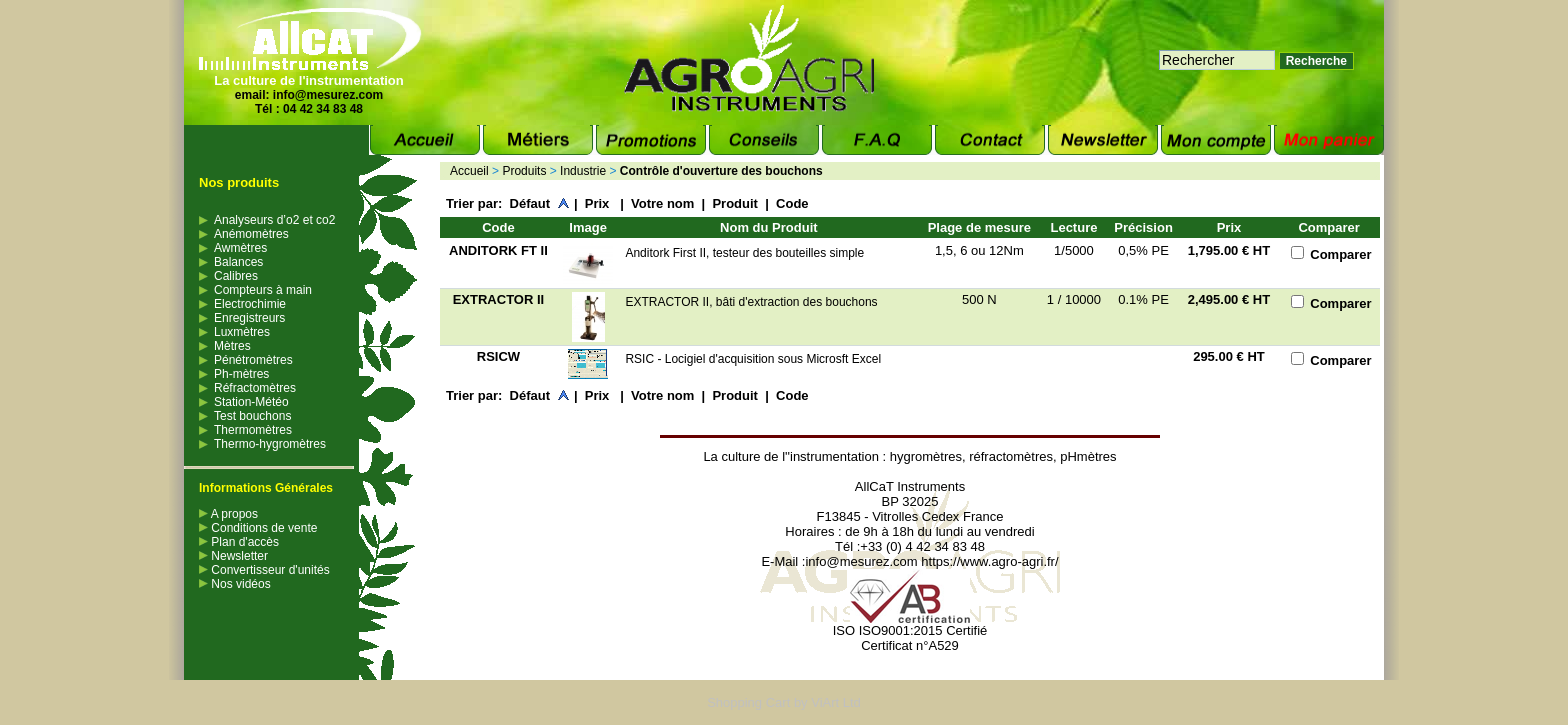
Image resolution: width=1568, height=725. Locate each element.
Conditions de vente (258, 528)
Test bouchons (252, 416)
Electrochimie (250, 304)
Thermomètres (253, 430)
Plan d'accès (239, 542)
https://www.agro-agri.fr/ (989, 561)
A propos (228, 514)
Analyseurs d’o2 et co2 (274, 220)
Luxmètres (242, 332)
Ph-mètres (241, 374)
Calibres (236, 276)
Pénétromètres (253, 360)
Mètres (232, 346)
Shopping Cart (748, 702)
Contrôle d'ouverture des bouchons (721, 171)
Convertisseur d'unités (264, 570)
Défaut (530, 203)
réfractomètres (1011, 456)
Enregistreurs (249, 318)
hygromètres (926, 456)
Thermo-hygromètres (270, 444)
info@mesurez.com (328, 95)
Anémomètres (251, 234)
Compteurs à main (263, 290)
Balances (238, 262)
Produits (524, 171)
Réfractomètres (255, 388)
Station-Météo (251, 402)
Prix (599, 203)
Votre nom (662, 203)
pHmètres (1088, 456)
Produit (735, 203)
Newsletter (233, 556)
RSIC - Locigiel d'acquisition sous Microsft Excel (753, 359)
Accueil (469, 171)
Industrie (583, 171)
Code (792, 203)
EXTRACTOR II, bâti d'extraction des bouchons (751, 302)
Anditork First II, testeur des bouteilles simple (746, 253)
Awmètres (240, 248)
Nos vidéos (235, 584)
